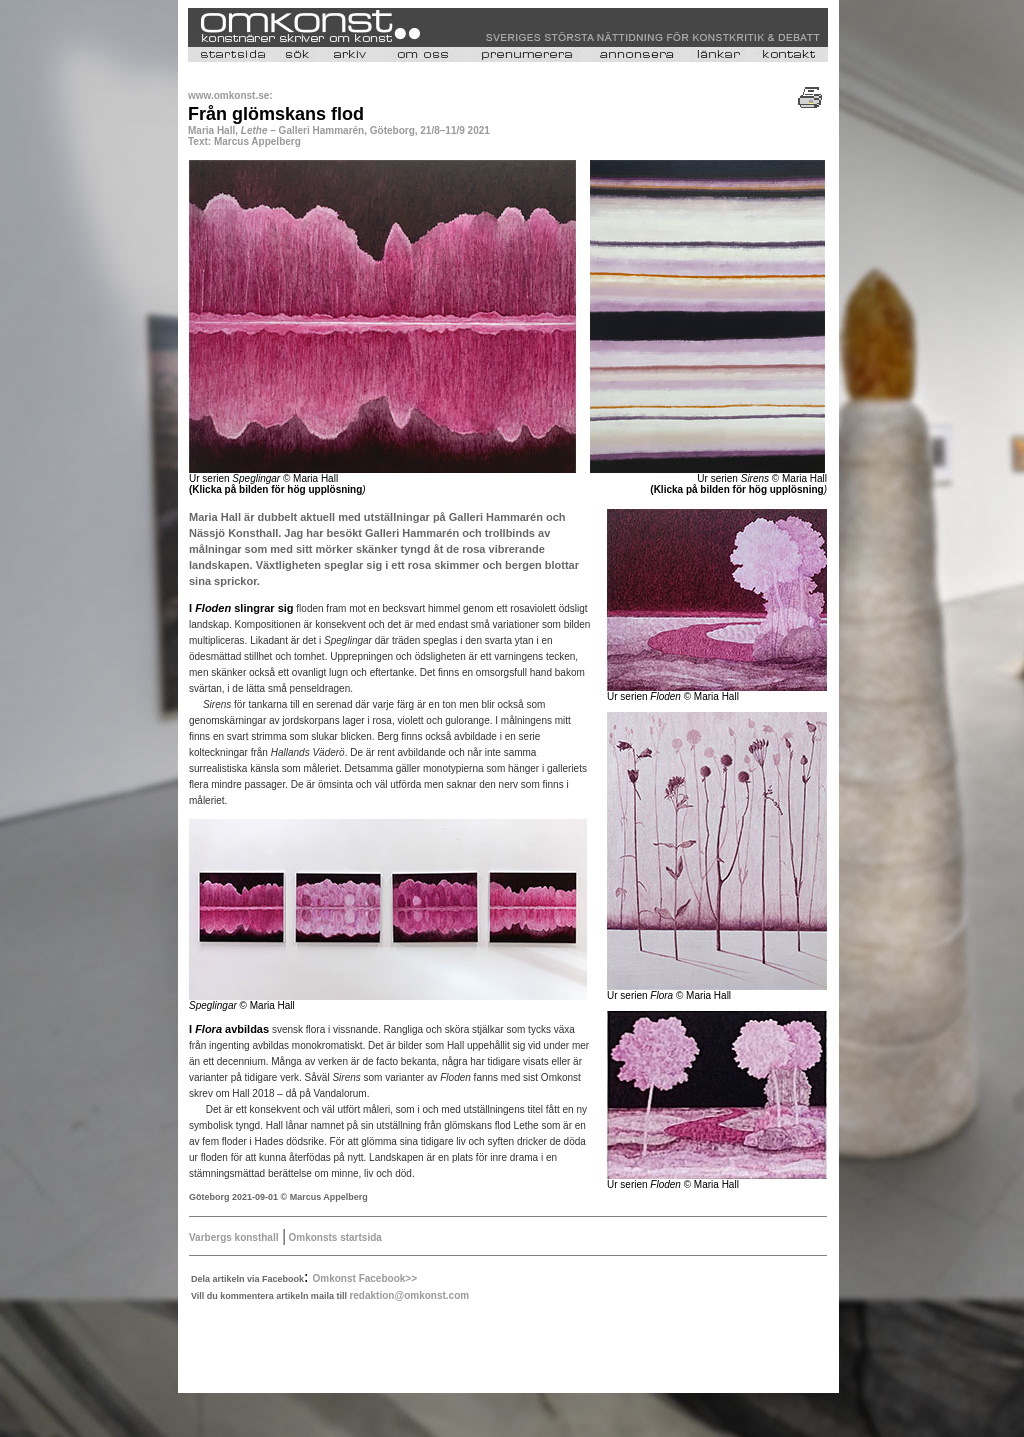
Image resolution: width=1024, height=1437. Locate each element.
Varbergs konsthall (233, 1237)
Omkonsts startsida (334, 1237)
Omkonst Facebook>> (365, 1278)
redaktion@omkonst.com (409, 1295)
